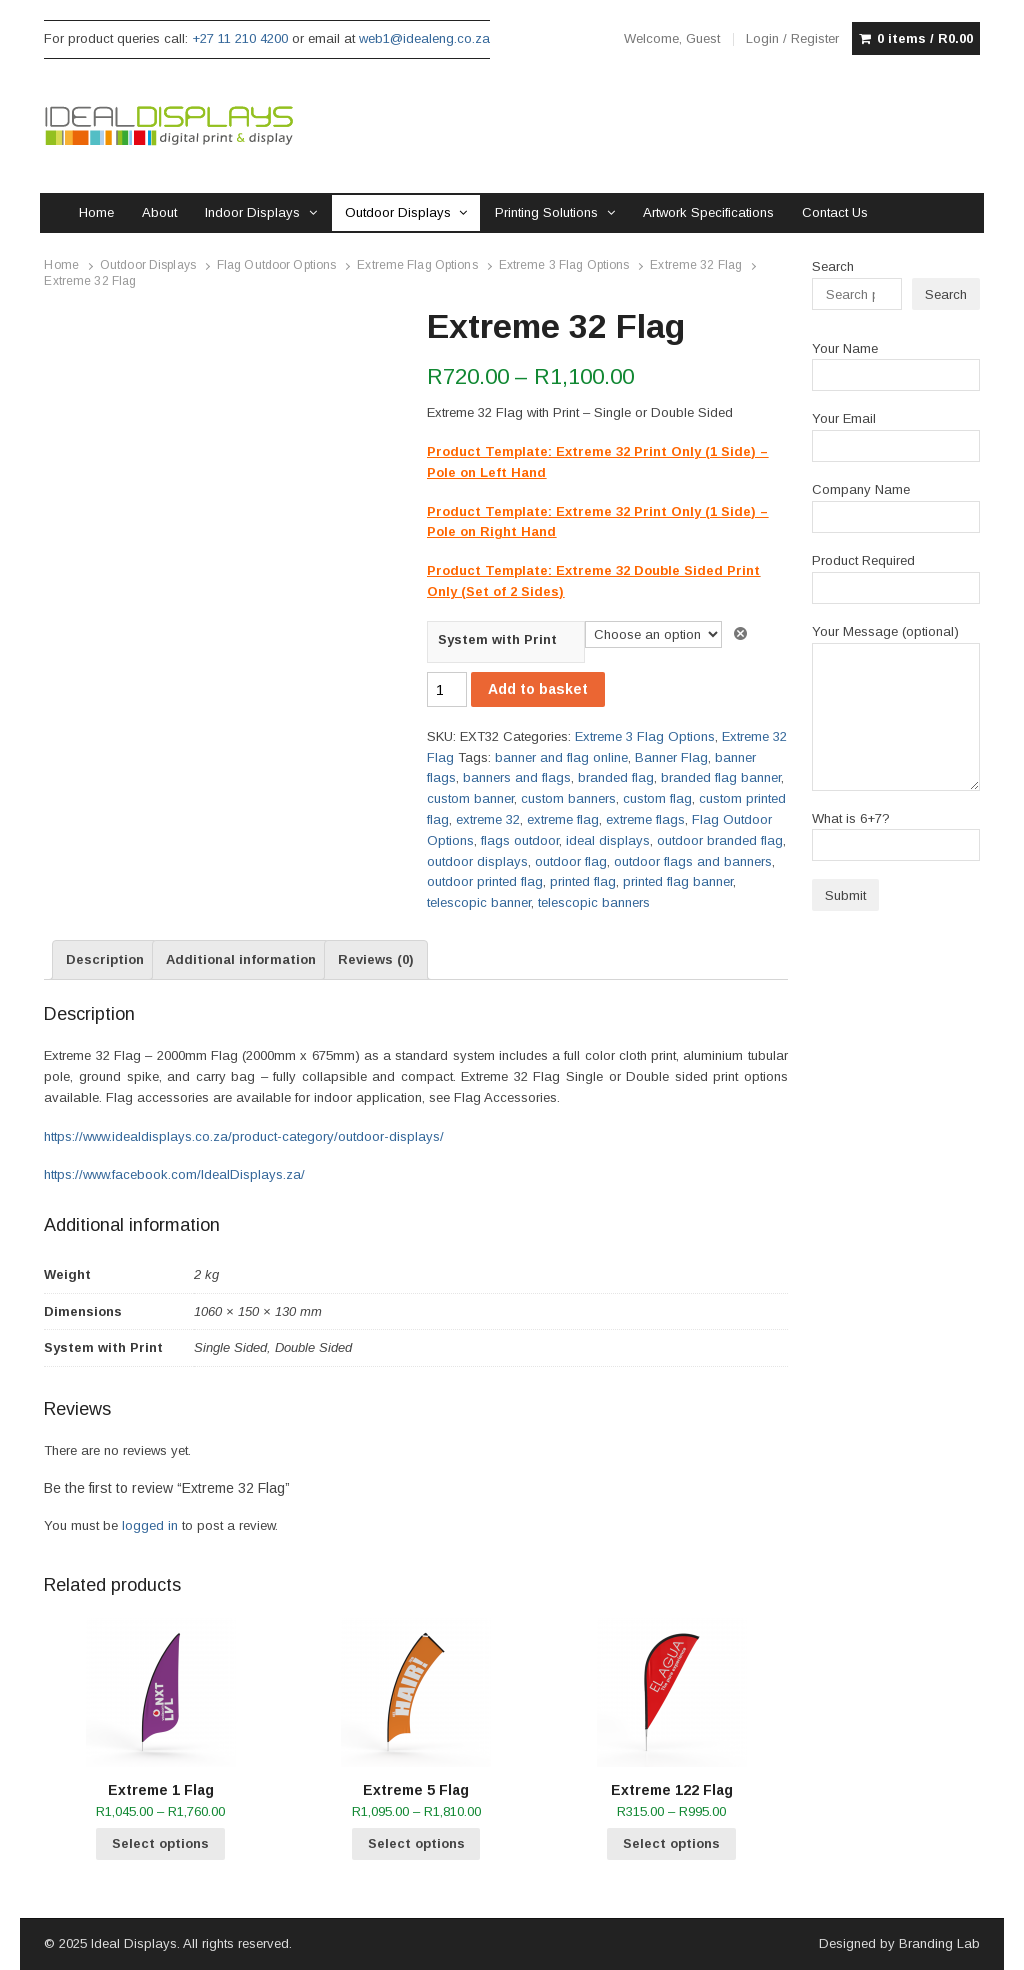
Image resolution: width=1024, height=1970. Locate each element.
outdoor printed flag (485, 881)
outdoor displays (477, 861)
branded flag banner (721, 777)
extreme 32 (488, 819)
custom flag (657, 798)
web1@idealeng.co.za (424, 38)
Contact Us (835, 212)
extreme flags (645, 819)
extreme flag (563, 819)
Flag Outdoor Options (276, 265)
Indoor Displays (252, 212)
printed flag (583, 881)
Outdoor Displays (398, 212)
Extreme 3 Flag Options (564, 265)
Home (96, 212)
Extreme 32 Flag (696, 265)
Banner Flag (671, 757)
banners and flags (517, 777)
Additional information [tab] (241, 959)
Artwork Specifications (708, 212)
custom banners (568, 798)
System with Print (497, 639)
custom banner (470, 798)
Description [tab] (105, 959)
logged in (150, 1525)
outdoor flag (571, 861)
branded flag (616, 777)
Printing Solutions (546, 212)
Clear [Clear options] (744, 633)
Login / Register (792, 38)
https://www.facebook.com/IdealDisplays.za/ (174, 1174)
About (159, 212)
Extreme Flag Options (417, 265)
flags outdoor (520, 840)
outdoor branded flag (720, 840)
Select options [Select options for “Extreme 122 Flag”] (671, 1843)
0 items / (925, 39)
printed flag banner (678, 881)
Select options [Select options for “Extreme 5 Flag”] (416, 1843)
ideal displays (608, 840)
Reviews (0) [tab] (376, 959)
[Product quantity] (447, 689)
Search (833, 266)
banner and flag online (561, 757)
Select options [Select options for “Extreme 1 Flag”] (160, 1843)
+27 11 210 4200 (240, 38)
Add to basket (538, 689)
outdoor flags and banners (693, 861)
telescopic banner (479, 902)
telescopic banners (594, 902)
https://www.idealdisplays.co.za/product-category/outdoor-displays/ (244, 1136)
